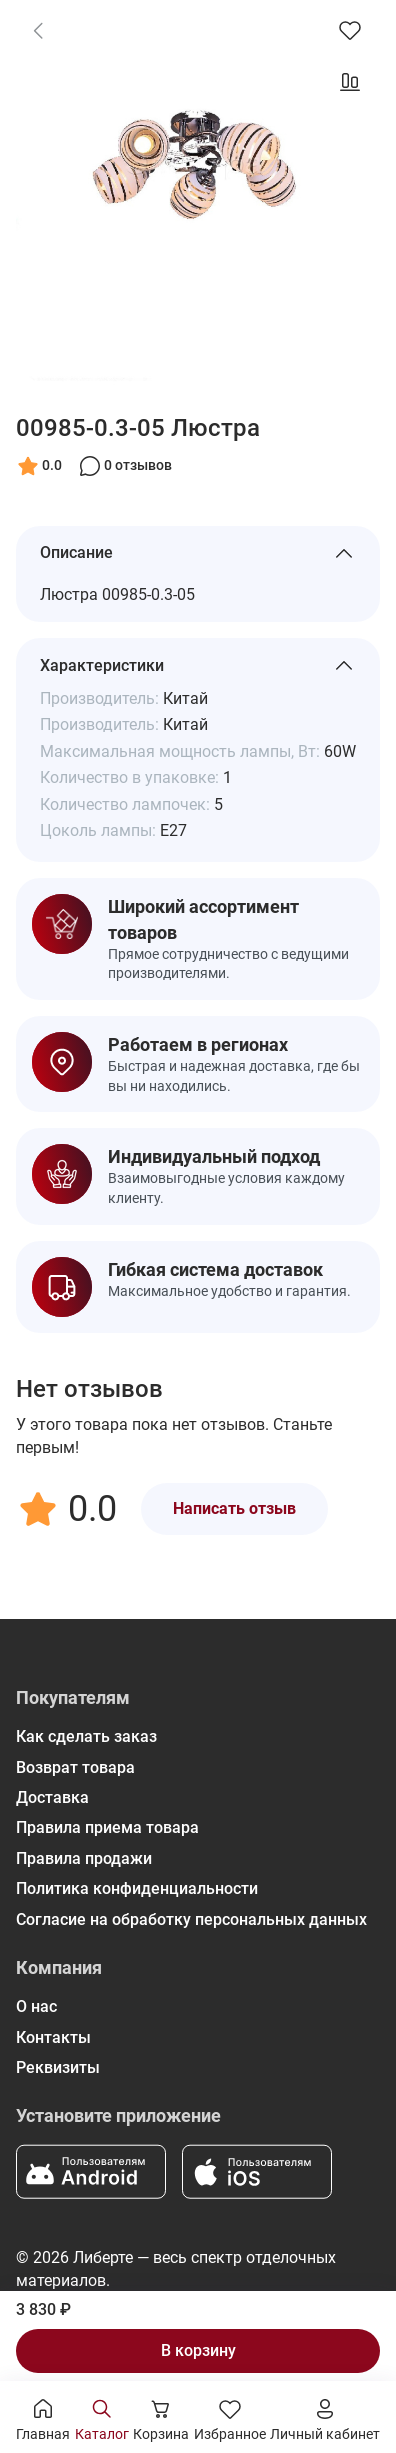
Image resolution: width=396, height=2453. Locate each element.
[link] (38, 30)
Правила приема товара (107, 1827)
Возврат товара (75, 1767)
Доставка (52, 1797)
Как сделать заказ (86, 1736)
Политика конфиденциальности (137, 1888)
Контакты (53, 2037)
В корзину (198, 2350)
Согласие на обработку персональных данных (191, 1919)
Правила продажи (84, 1858)
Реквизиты (58, 2067)
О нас (36, 2006)
